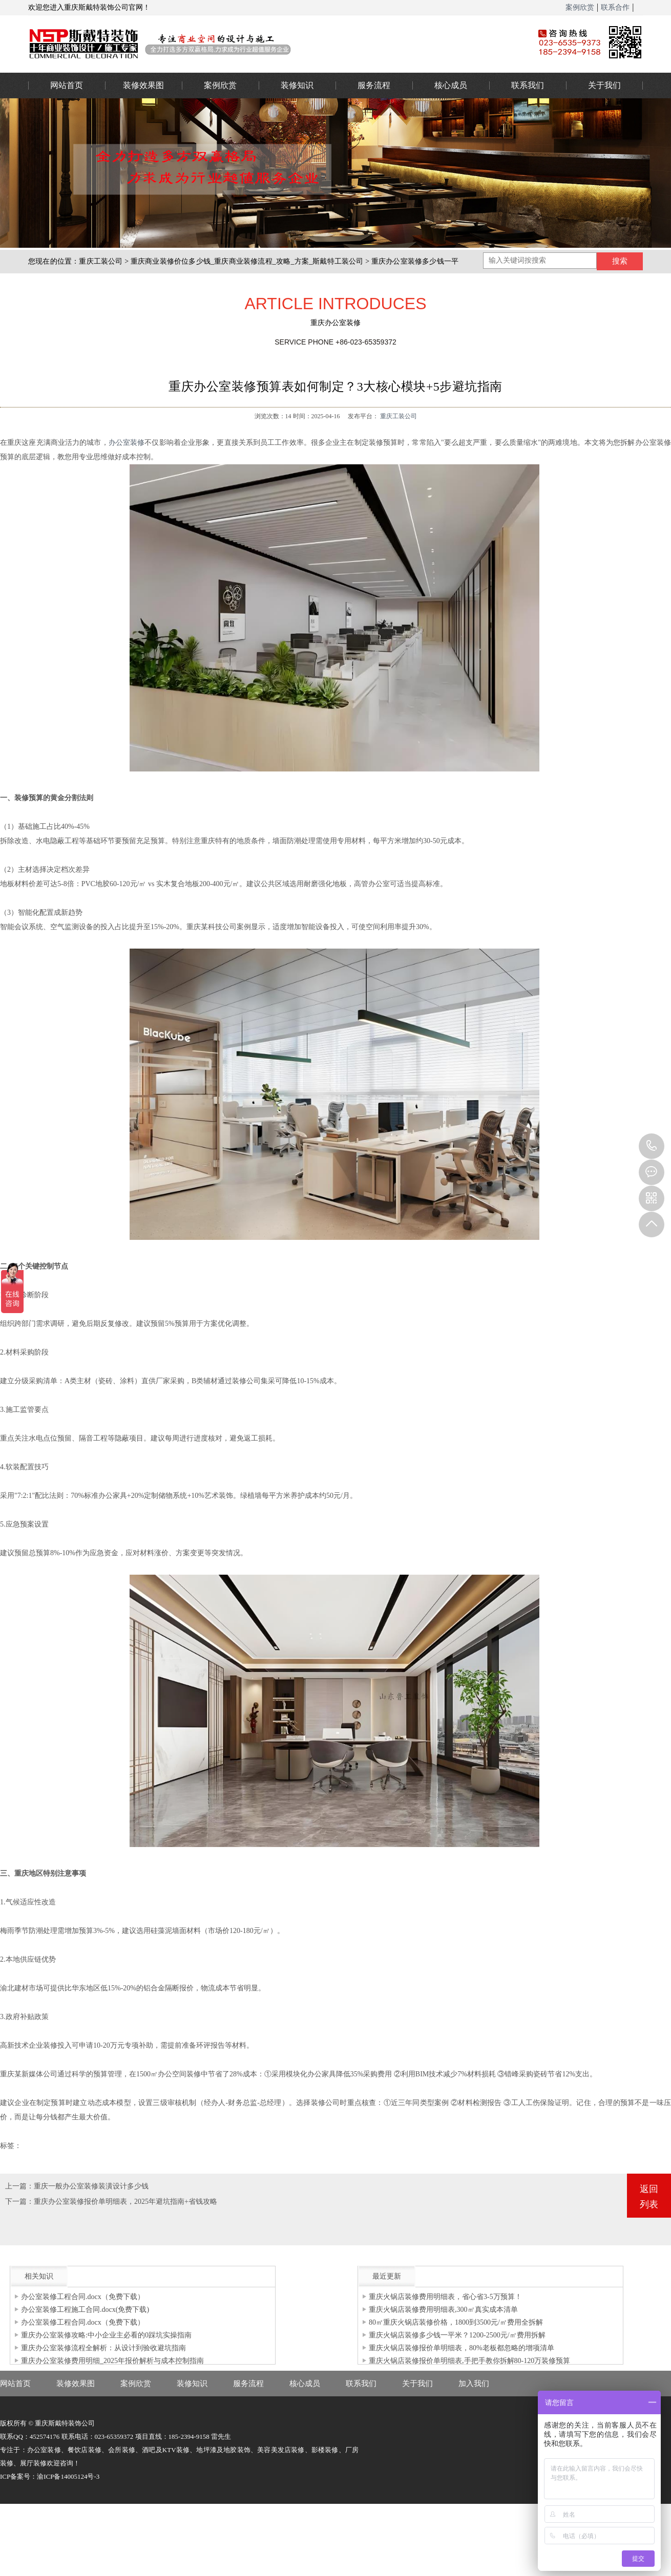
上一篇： (19, 2186)
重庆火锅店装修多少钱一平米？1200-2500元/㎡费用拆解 (457, 2335)
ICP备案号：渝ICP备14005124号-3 (49, 2476)
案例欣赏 (579, 7)
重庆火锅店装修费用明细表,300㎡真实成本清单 (443, 2309)
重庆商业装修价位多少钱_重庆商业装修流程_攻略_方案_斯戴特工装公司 (247, 261)
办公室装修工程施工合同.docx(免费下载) (85, 2309)
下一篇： (19, 2201)
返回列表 (649, 2196)
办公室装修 (127, 442)
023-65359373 (651, 1146)
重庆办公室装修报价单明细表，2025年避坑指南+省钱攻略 (125, 2201)
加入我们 (473, 2383)
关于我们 (604, 85)
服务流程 (374, 85)
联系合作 (615, 7)
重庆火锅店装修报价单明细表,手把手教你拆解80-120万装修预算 (469, 2361)
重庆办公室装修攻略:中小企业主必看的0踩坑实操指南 (106, 2335)
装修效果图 (143, 85)
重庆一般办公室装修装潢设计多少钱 (91, 2186)
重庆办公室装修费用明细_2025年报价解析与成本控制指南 (112, 2361)
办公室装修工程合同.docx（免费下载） (82, 2297)
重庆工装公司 (100, 261)
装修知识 (297, 85)
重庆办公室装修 (266, 43)
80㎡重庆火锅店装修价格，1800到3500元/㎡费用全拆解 (456, 2322)
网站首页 (66, 85)
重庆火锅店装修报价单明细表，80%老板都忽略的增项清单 (461, 2348)
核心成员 (450, 85)
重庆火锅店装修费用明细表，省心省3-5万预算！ (445, 2297)
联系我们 (527, 85)
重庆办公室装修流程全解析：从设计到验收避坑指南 (103, 2348)
